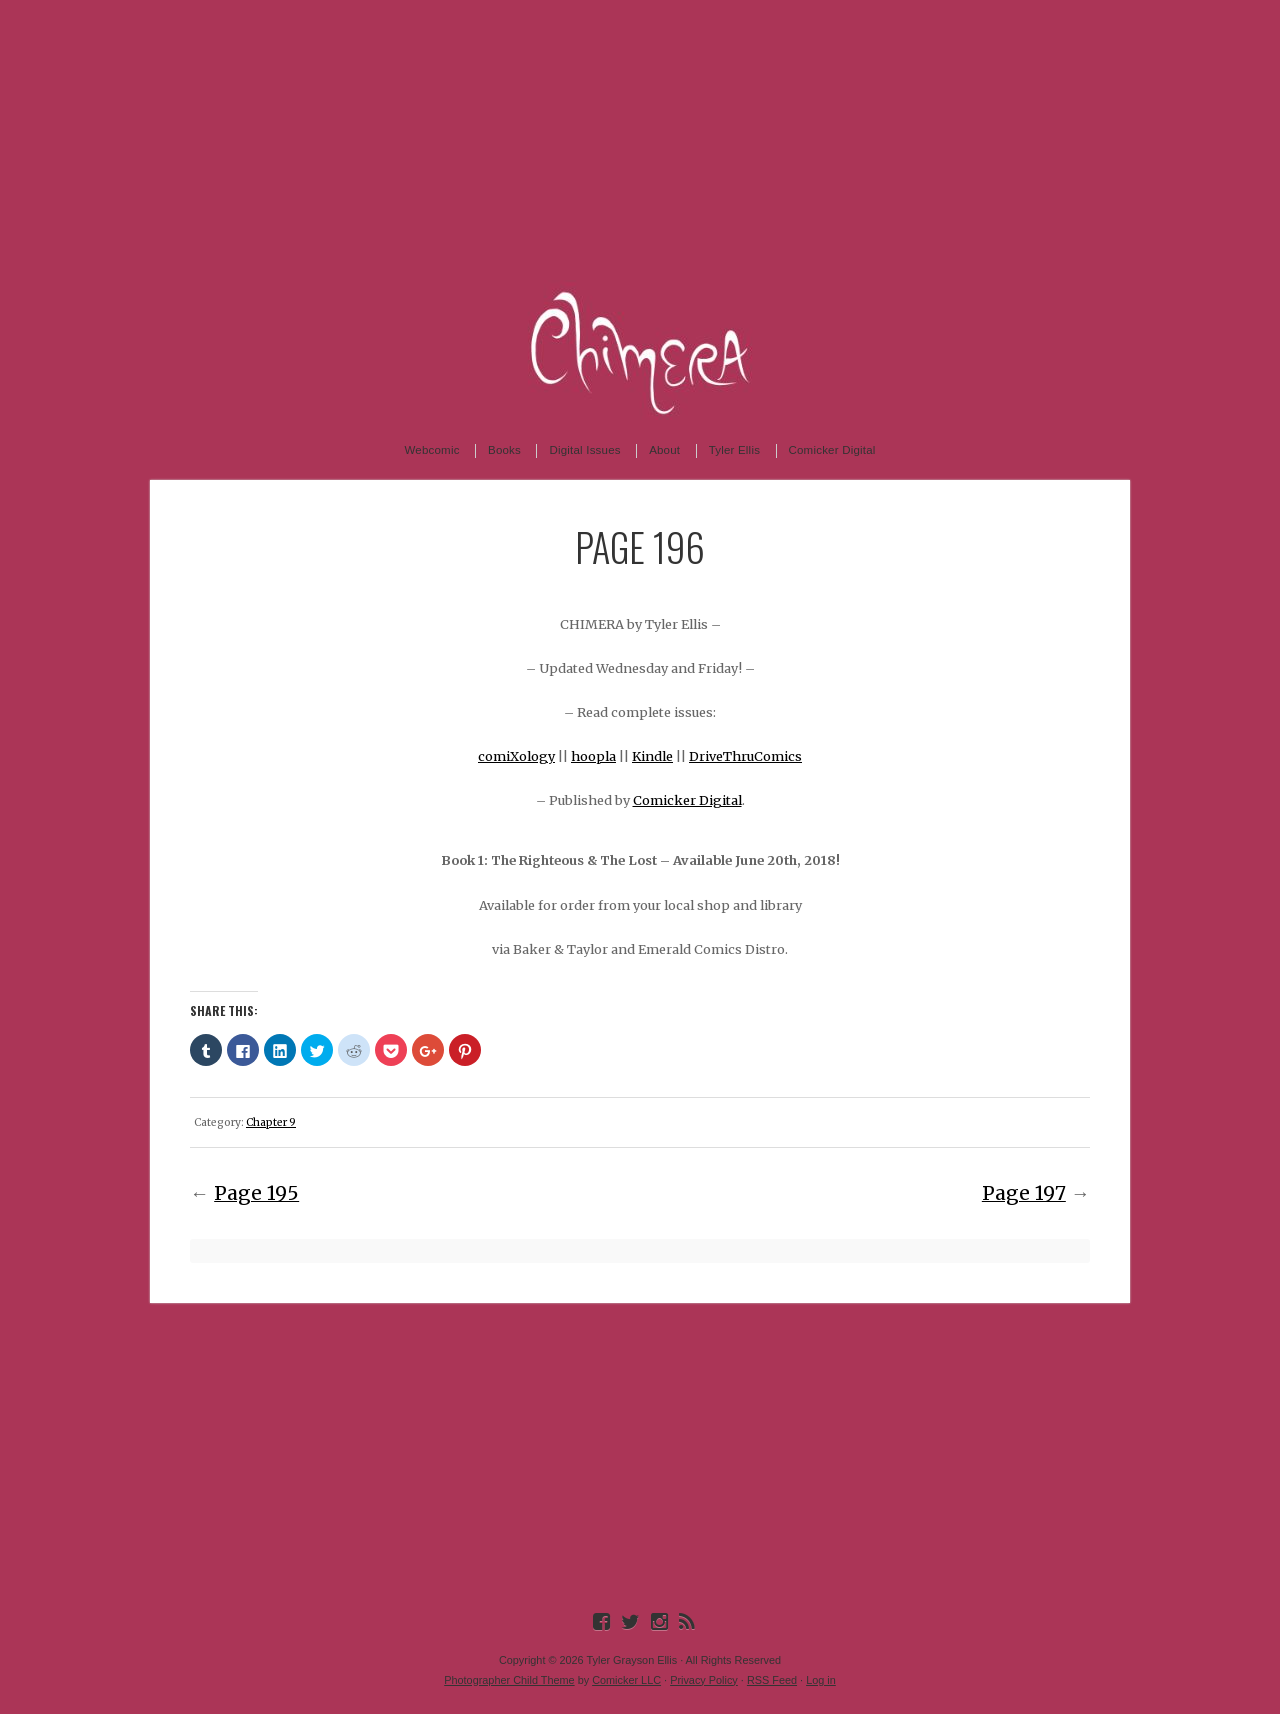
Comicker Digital (832, 450)
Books (504, 450)
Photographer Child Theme (509, 1680)
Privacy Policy (704, 1680)
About (664, 450)
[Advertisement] (640, 140)
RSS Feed (772, 1680)
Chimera (640, 350)
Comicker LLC (626, 1680)
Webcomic (431, 450)
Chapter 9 (271, 1122)
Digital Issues (584, 450)
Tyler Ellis (734, 450)
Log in (821, 1680)
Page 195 (256, 1193)
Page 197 (1024, 1193)
